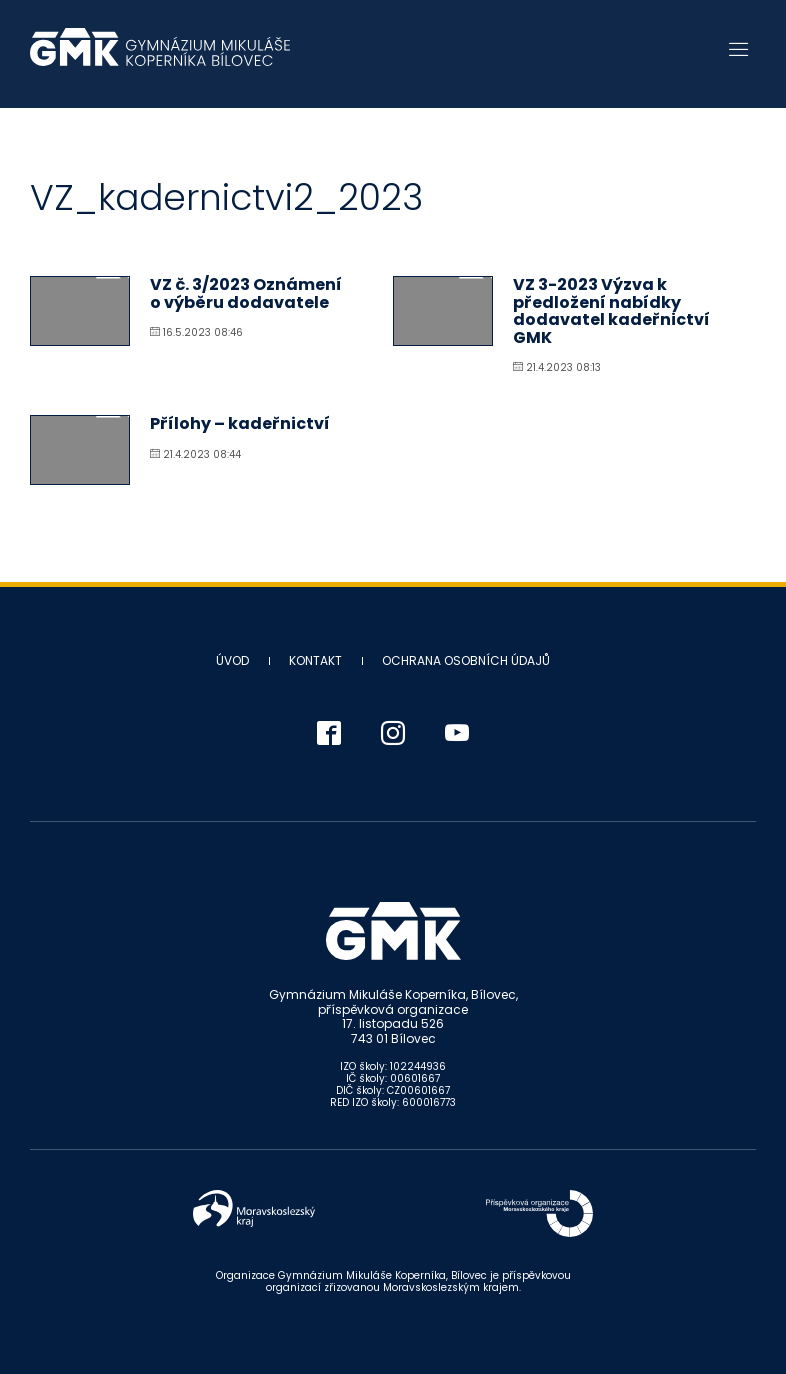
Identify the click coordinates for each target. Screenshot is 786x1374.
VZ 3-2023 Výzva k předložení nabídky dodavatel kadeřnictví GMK (611, 311)
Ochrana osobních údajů (466, 660)
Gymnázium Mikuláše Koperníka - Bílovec (160, 57)
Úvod (232, 660)
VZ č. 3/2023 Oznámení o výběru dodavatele (246, 293)
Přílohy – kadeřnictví (240, 423)
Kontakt (315, 660)
